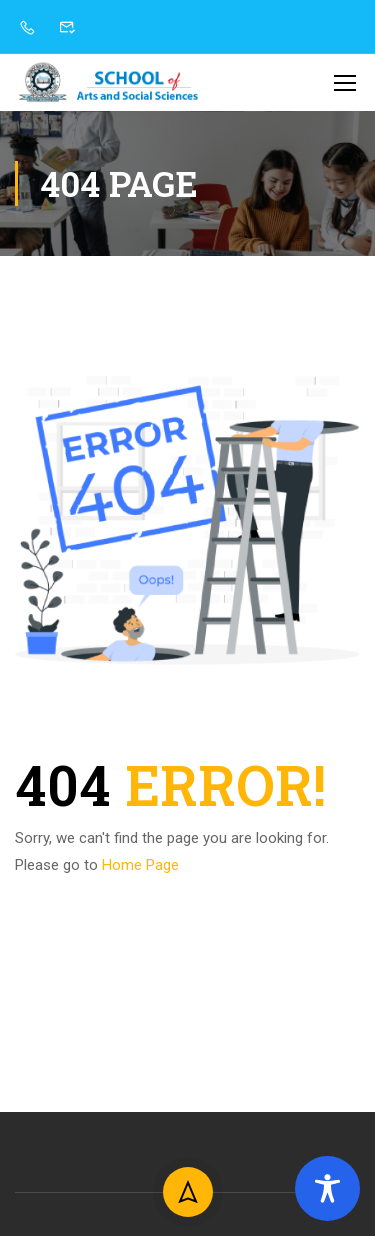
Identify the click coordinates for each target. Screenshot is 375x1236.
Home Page (140, 865)
